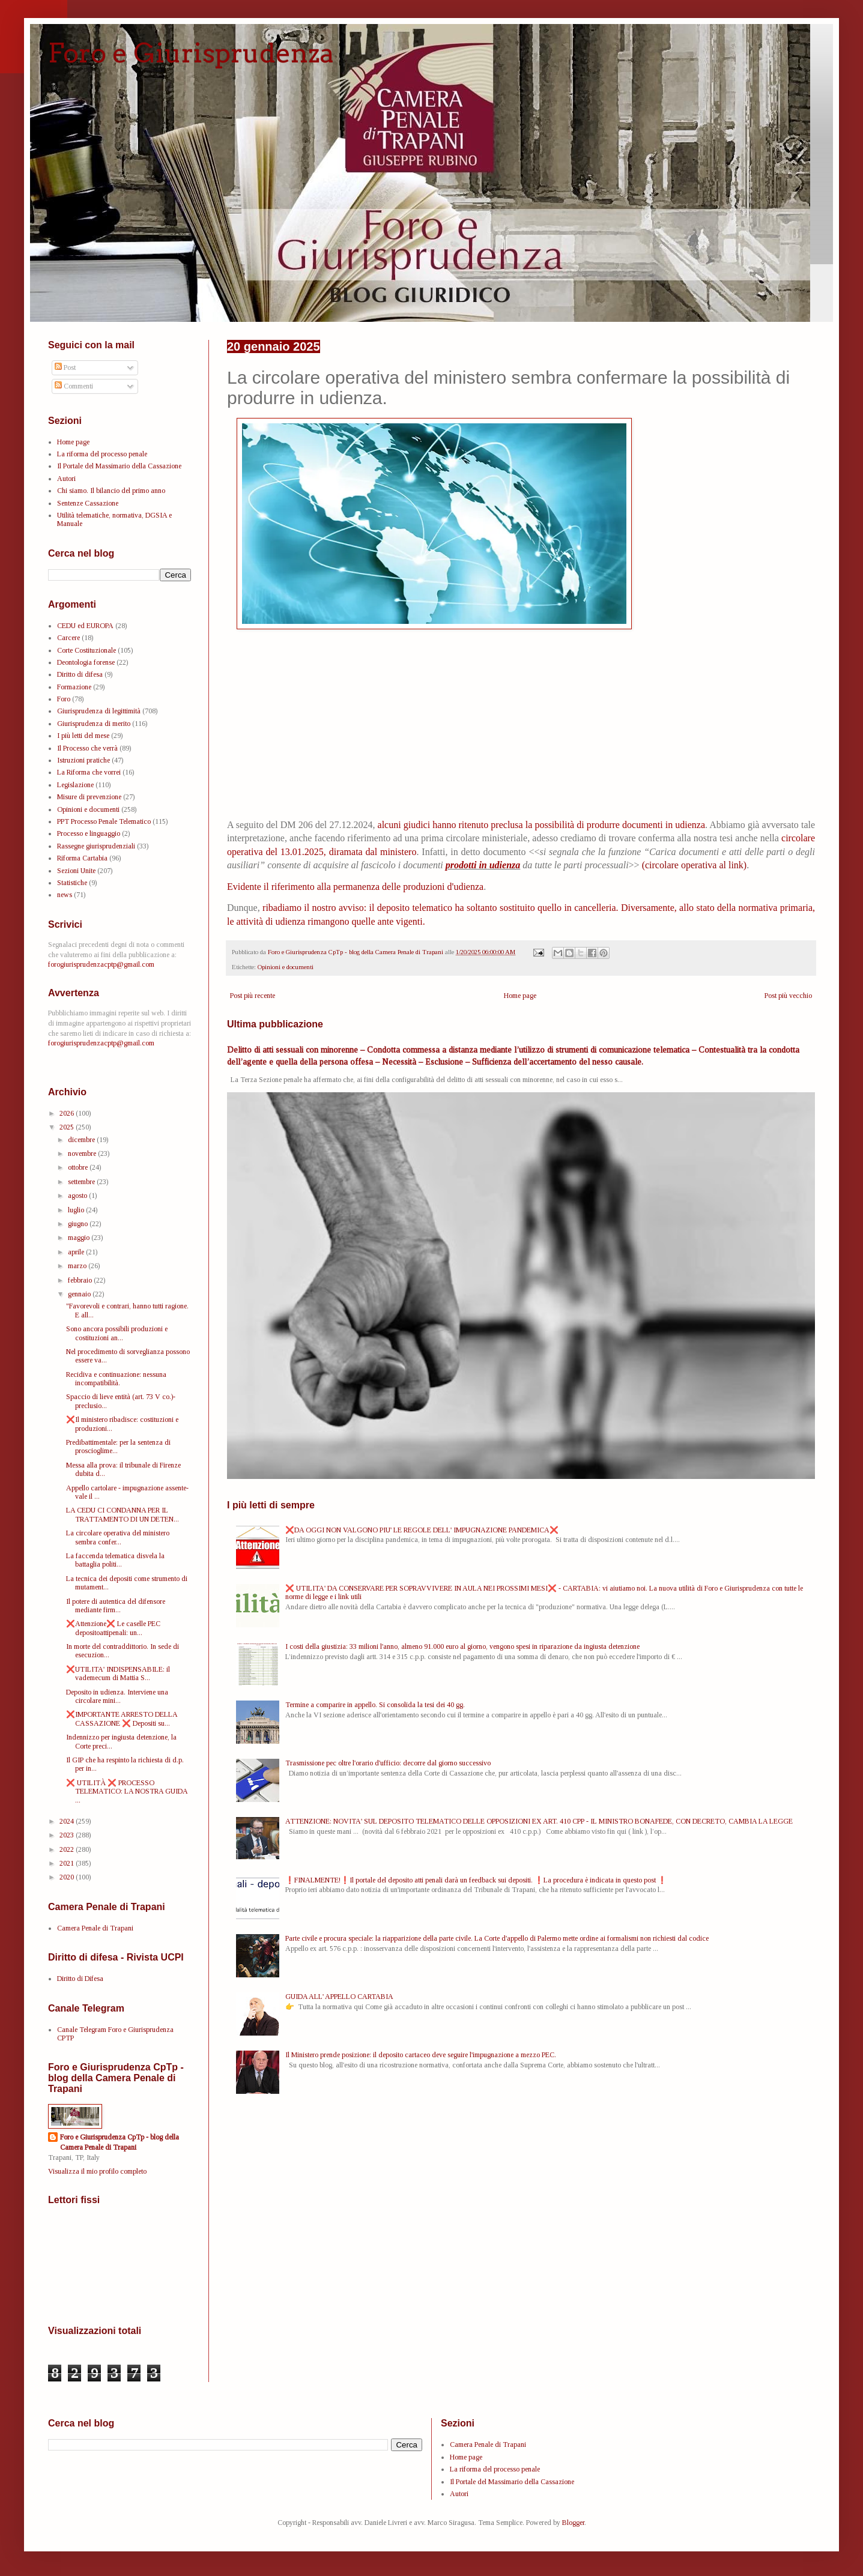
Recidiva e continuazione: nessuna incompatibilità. (116, 1378)
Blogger (573, 2522)
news (64, 894)
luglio (77, 1210)
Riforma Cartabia (82, 858)
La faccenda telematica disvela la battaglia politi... (115, 1560)
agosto (78, 1195)
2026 (67, 1113)
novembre (83, 1153)
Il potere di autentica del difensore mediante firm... (115, 1605)
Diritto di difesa (80, 674)
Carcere (68, 637)
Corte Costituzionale (86, 650)
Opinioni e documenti (285, 966)
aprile (77, 1252)
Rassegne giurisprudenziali (96, 846)
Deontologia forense (86, 662)
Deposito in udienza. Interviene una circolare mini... (117, 1696)
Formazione (74, 687)
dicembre (82, 1139)
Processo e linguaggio (88, 833)
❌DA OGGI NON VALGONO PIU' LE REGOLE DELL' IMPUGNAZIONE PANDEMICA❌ (422, 1530)
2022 (67, 1849)
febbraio (81, 1280)
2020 (67, 1877)
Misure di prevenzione (89, 797)
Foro (63, 699)
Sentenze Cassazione (87, 503)
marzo (78, 1266)
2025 (67, 1127)
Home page (520, 995)
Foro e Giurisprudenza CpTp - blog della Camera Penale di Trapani (119, 2142)
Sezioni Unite (76, 870)
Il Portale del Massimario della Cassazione (119, 466)
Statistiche (72, 882)
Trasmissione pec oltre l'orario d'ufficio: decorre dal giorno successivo (388, 1763)
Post (65, 367)
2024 (67, 1821)
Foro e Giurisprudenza (191, 53)
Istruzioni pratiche (83, 760)
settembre (82, 1182)
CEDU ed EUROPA (85, 625)
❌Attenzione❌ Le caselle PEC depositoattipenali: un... (113, 1627)
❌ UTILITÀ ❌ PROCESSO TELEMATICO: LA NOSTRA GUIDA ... (126, 1791)
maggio (79, 1237)
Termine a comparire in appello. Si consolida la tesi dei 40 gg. (375, 1705)
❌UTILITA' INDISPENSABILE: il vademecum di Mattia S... (118, 1673)
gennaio (80, 1294)
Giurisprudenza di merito (93, 723)
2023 (67, 1835)
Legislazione (75, 785)
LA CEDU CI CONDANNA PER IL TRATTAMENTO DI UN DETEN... (122, 1514)
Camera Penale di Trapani (95, 1928)
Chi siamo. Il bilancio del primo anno (111, 490)
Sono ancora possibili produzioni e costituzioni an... (117, 1333)
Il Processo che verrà (87, 748)
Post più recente (252, 995)
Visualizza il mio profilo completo (97, 2171)
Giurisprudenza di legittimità (99, 711)
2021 (67, 1863)
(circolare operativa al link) (694, 865)
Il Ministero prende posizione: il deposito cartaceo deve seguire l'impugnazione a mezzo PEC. (420, 2055)
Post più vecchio (788, 995)
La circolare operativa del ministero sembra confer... (117, 1537)
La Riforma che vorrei (89, 772)
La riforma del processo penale (102, 454)
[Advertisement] (521, 726)
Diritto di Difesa (80, 1978)
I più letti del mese (83, 735)
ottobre (78, 1167)
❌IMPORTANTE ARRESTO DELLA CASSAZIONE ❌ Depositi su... (121, 1718)
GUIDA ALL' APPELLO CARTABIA (339, 1996)
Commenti (74, 386)
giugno (78, 1224)
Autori (66, 478)
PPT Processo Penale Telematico (104, 821)
